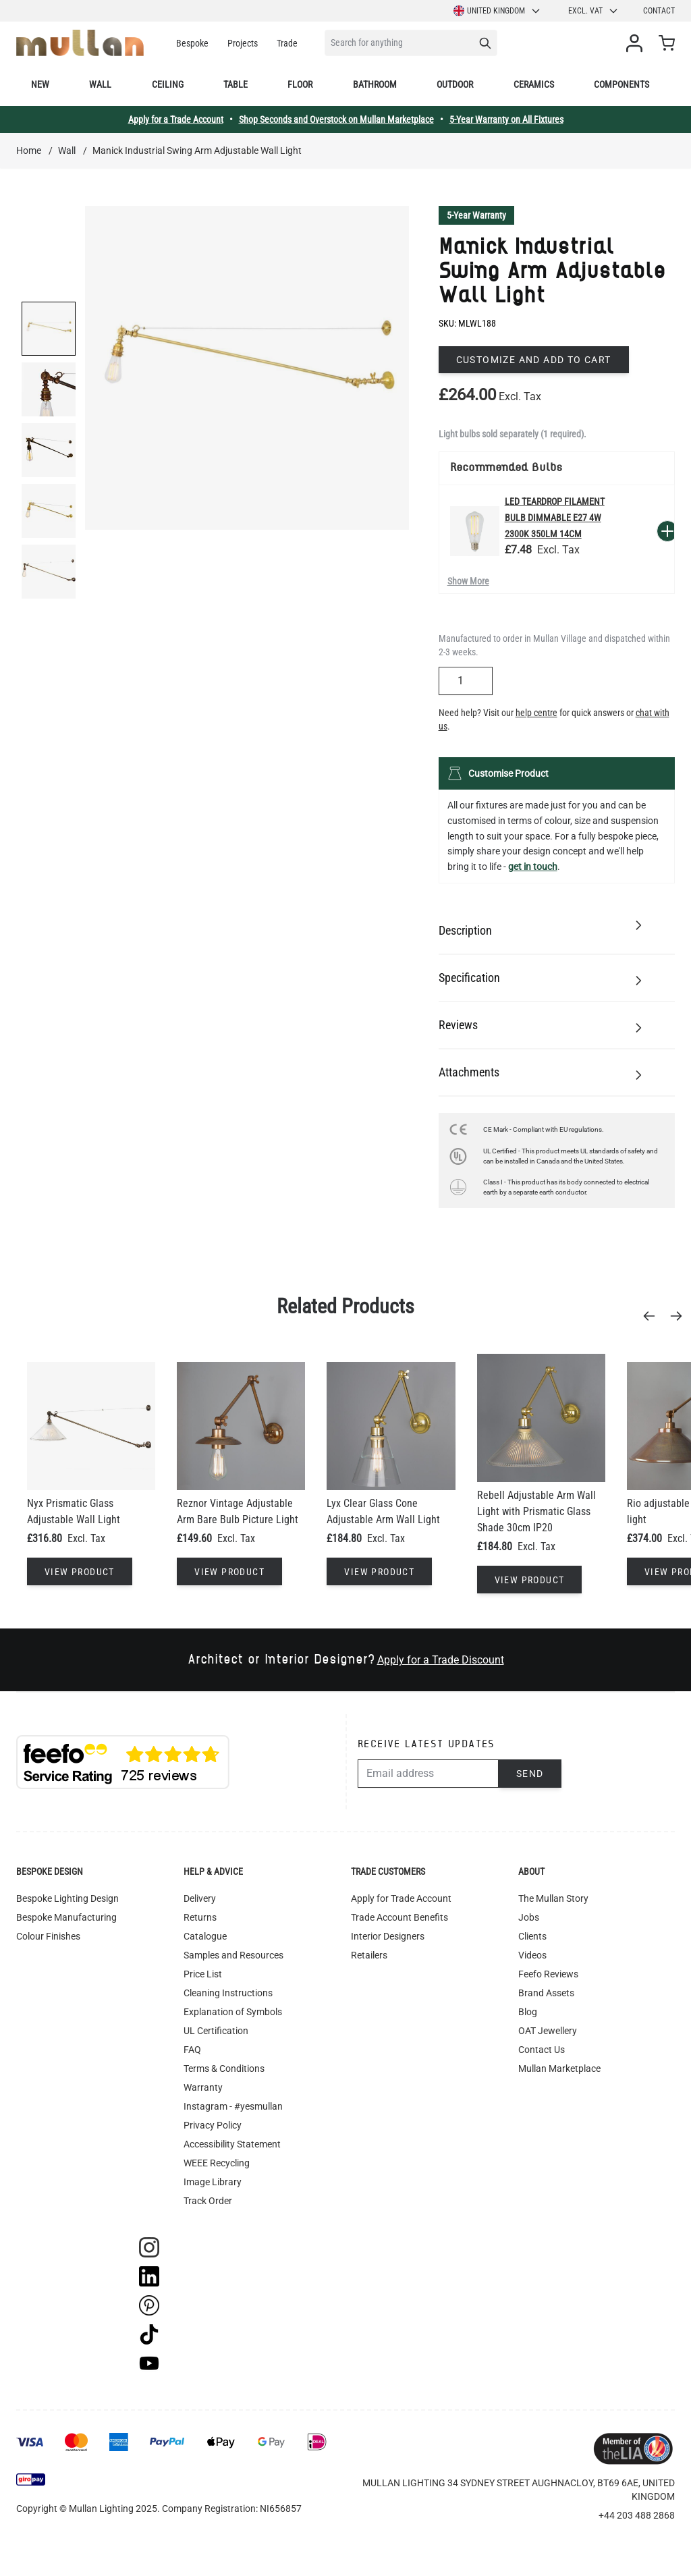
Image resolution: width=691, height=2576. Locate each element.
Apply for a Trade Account (175, 119)
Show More (468, 581)
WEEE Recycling (217, 2163)
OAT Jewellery (547, 2030)
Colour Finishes (48, 1936)
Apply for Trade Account (401, 1898)
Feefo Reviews (548, 1974)
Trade (287, 43)
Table (235, 84)
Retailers (369, 1955)
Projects (242, 43)
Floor (299, 84)
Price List (203, 1974)
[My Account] (637, 43)
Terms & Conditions (224, 2068)
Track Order (208, 2200)
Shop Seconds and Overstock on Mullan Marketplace (336, 119)
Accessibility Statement (232, 2144)
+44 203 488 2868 (637, 2515)
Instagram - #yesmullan (233, 2106)
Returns (200, 1917)
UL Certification (216, 2030)
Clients (532, 1936)
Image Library (213, 2181)
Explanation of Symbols (233, 2011)
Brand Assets (546, 1993)
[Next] (680, 1316)
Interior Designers (387, 1936)
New (40, 84)
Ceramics (534, 84)
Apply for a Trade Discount (440, 1659)
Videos (532, 1955)
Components (621, 84)
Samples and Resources (233, 1955)
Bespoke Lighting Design (67, 1898)
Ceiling (168, 84)
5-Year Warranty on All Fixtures (506, 119)
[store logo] (80, 43)
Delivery (200, 1898)
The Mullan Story (553, 1898)
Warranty (203, 2087)
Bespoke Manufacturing (66, 1917)
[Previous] (653, 1316)
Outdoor (455, 84)
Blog (527, 2011)
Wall (100, 84)
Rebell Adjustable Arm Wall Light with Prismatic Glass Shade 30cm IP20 (536, 1511)
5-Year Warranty (476, 215)
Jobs (528, 1917)
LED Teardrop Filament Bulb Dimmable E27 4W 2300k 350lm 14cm (555, 517)
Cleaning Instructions (228, 1993)
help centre (536, 712)
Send (530, 1773)
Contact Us (541, 2049)
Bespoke (192, 43)
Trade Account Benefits (399, 1917)
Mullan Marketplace (559, 2068)
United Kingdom (497, 10)
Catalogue (205, 1936)
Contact (659, 11)
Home (28, 150)
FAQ (192, 2049)
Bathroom (375, 84)
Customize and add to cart (533, 359)
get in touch (532, 866)
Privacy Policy (213, 2125)
